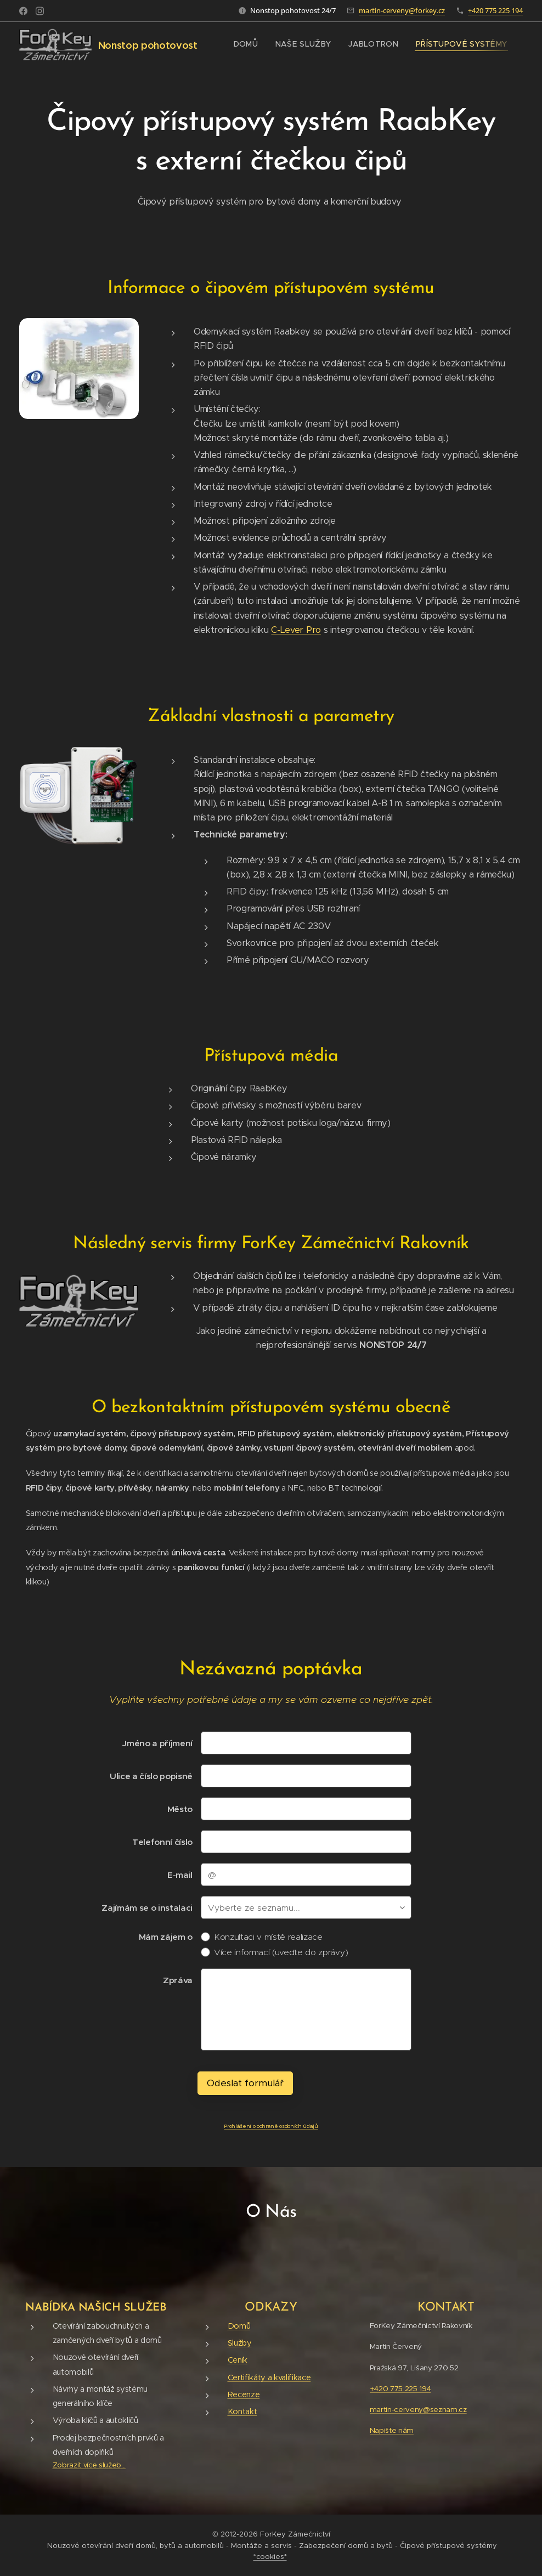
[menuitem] (248, 44)
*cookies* (270, 2556)
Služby (240, 2343)
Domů (239, 2326)
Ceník (237, 2360)
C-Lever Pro (296, 630)
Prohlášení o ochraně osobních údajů (271, 2126)
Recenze (244, 2394)
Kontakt (242, 2411)
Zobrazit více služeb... (89, 2465)
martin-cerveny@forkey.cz (402, 10)
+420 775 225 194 (495, 10)
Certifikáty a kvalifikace (269, 2377)
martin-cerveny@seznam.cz (418, 2409)
